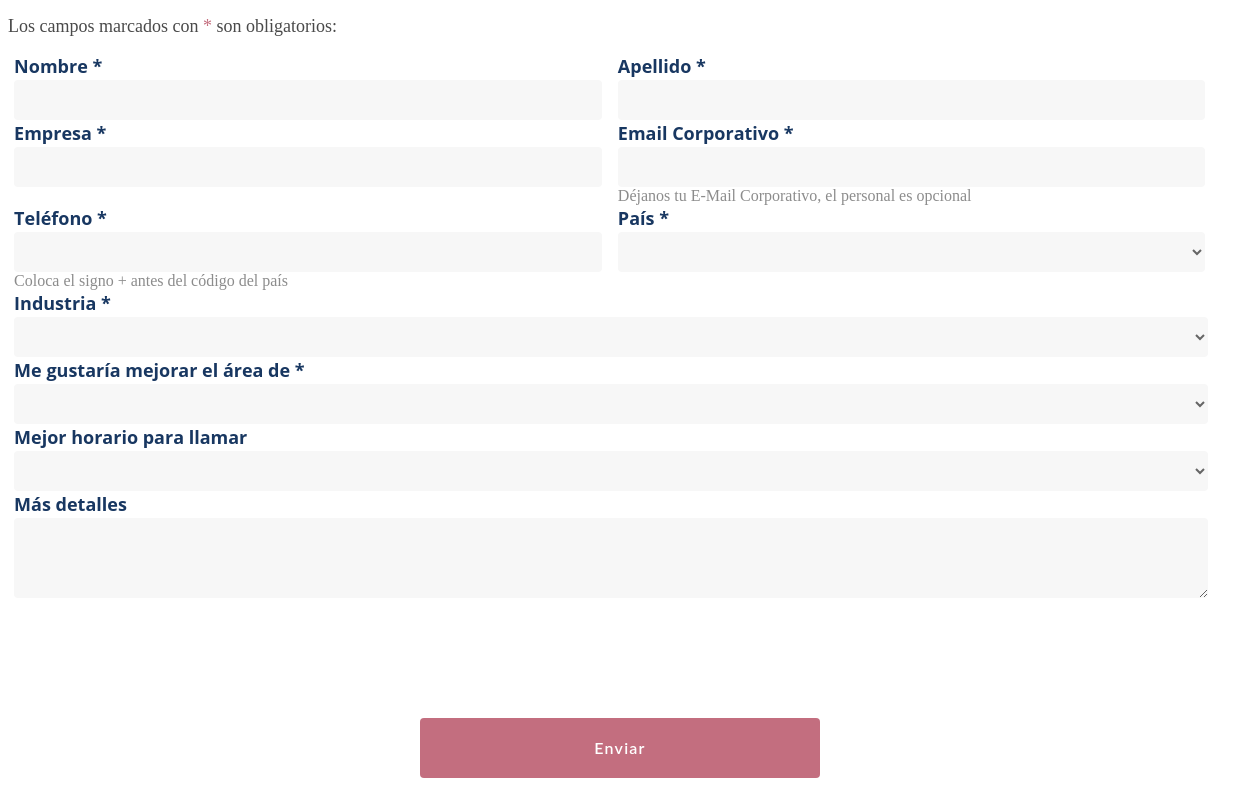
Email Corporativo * (706, 133)
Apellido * (662, 66)
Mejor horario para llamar (130, 437)
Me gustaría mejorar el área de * (159, 370)
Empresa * (60, 133)
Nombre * (58, 66)
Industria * (62, 303)
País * (643, 218)
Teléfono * (60, 218)
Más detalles (70, 504)
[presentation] (160, 659)
